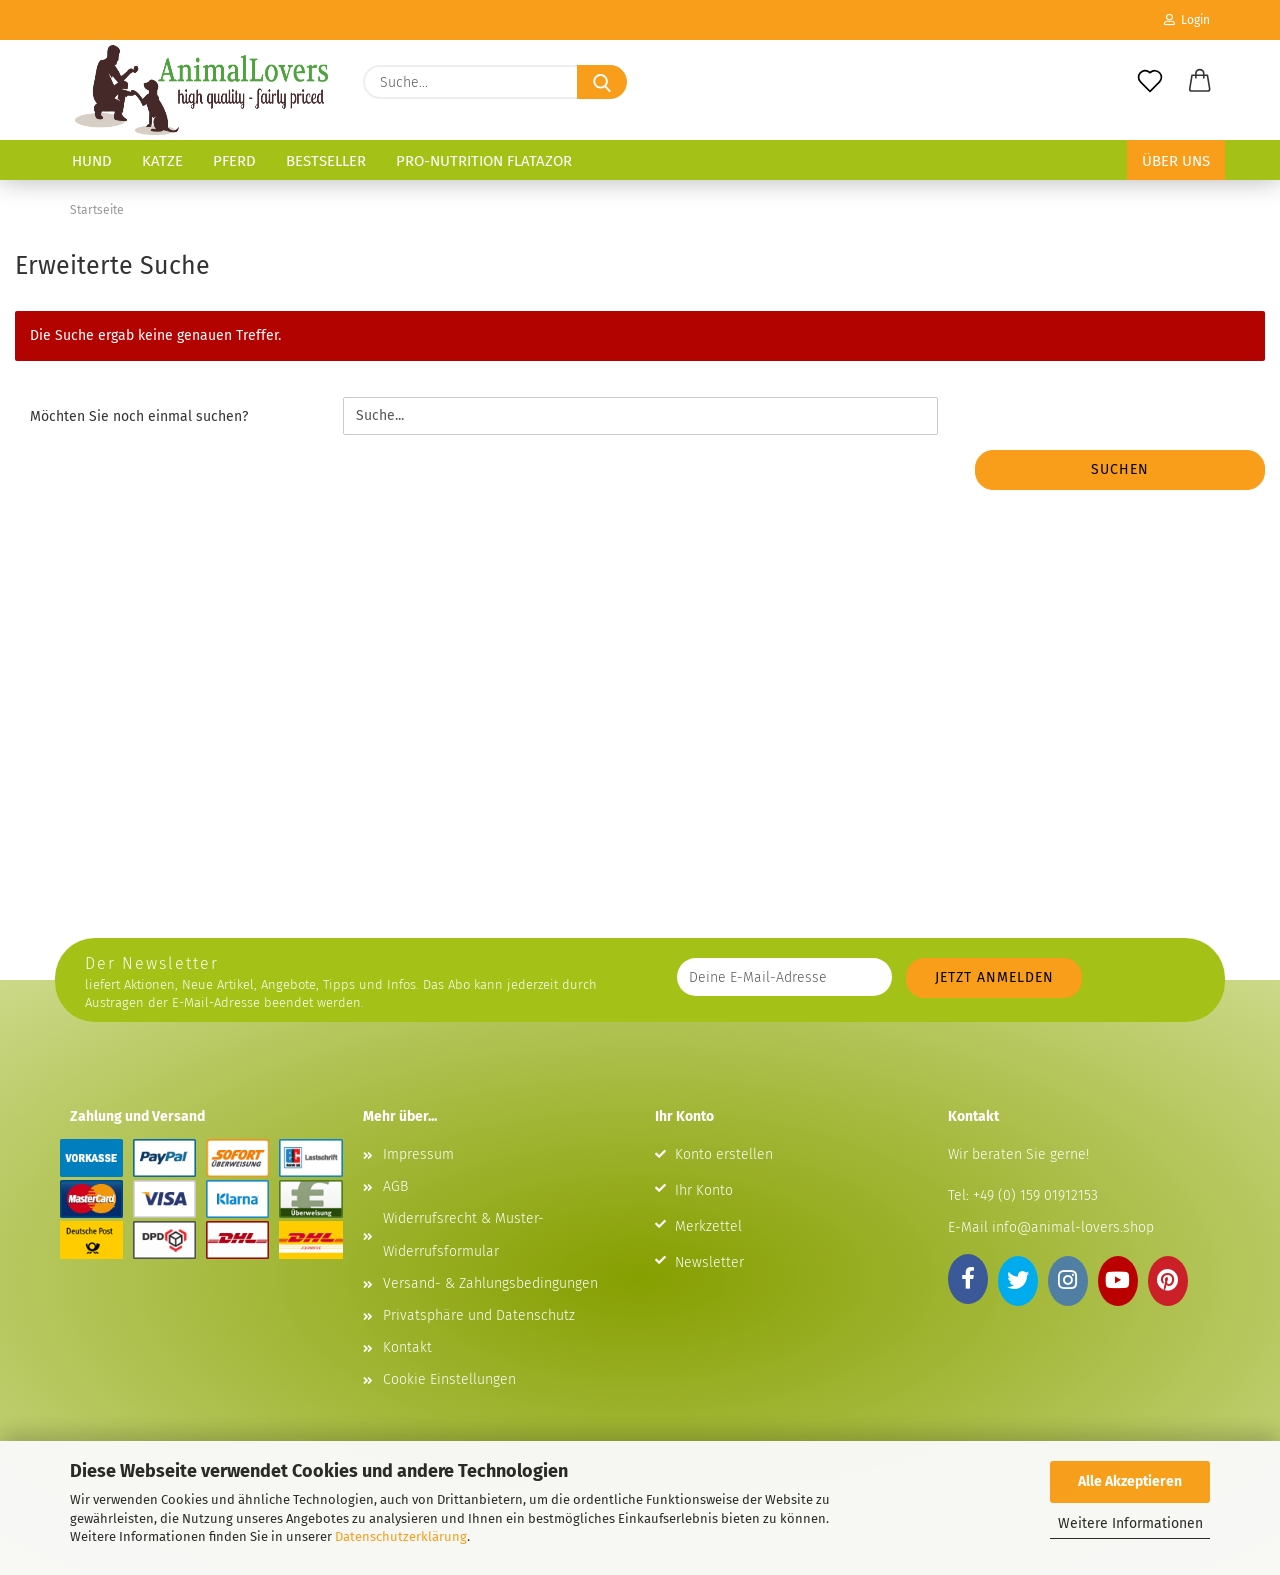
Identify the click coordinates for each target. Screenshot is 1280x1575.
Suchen (1120, 469)
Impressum (418, 1154)
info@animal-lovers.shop (1073, 1227)
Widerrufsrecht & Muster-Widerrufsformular (463, 1234)
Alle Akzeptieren (1130, 1481)
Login (1187, 20)
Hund (92, 161)
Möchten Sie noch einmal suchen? (139, 416)
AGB (395, 1186)
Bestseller (326, 161)
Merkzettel (708, 1226)
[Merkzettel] (1150, 82)
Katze (162, 161)
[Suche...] (602, 82)
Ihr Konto (704, 1190)
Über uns (1176, 161)
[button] (1200, 82)
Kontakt (407, 1347)
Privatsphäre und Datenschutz (479, 1315)
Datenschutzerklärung (401, 1536)
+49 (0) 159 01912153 (1033, 1195)
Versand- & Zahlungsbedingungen (490, 1283)
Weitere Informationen (1130, 1523)
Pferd (234, 161)
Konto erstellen (724, 1154)
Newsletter (709, 1262)
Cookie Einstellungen (449, 1379)
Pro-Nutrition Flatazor (484, 161)
